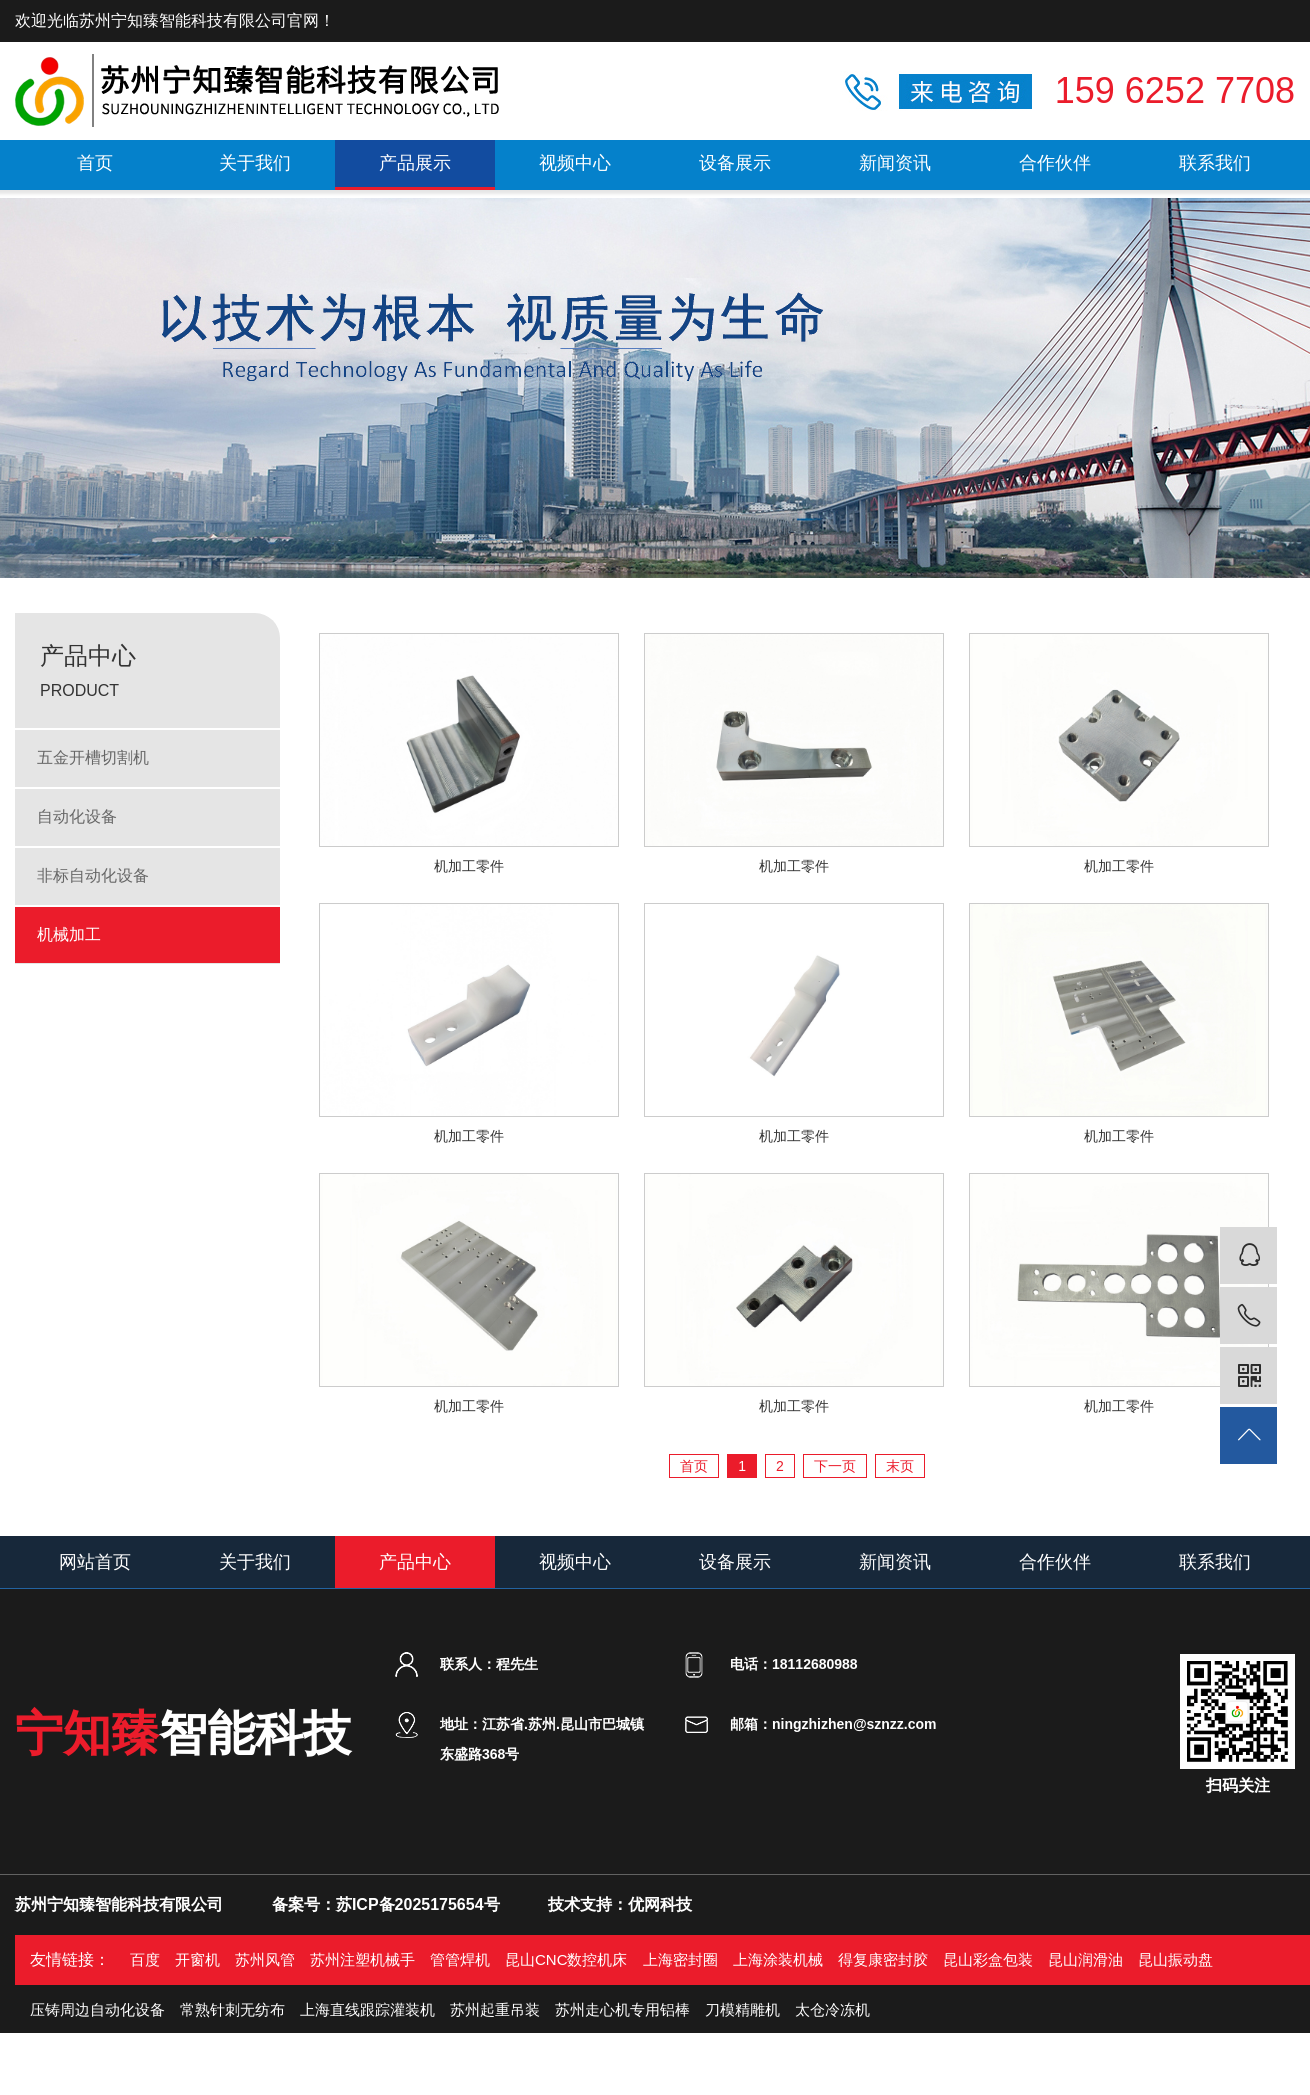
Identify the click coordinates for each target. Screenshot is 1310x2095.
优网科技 (660, 1904)
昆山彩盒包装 (988, 1959)
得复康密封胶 (883, 1959)
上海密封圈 (680, 1959)
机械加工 (69, 934)
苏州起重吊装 (495, 2009)
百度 (145, 1959)
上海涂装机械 (778, 1959)
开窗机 (197, 1959)
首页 (95, 163)
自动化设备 (77, 816)
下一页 (835, 1466)
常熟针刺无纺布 (232, 2009)
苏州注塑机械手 (362, 1959)
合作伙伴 (1055, 163)
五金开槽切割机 (93, 757)
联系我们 (1215, 163)
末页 (900, 1466)
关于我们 (255, 163)
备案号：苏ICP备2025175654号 (386, 1904)
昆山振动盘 (1175, 1959)
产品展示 (415, 163)
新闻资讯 (895, 163)
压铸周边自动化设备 (97, 2009)
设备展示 (735, 163)
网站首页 (95, 1562)
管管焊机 (460, 1959)
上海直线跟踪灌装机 (367, 2009)
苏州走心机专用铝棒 (622, 2009)
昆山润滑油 (1085, 1959)
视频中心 (575, 163)
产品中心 (415, 1562)
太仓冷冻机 (832, 2009)
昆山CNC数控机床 (566, 1959)
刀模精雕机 (742, 2009)
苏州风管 (265, 1959)
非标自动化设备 (93, 875)
